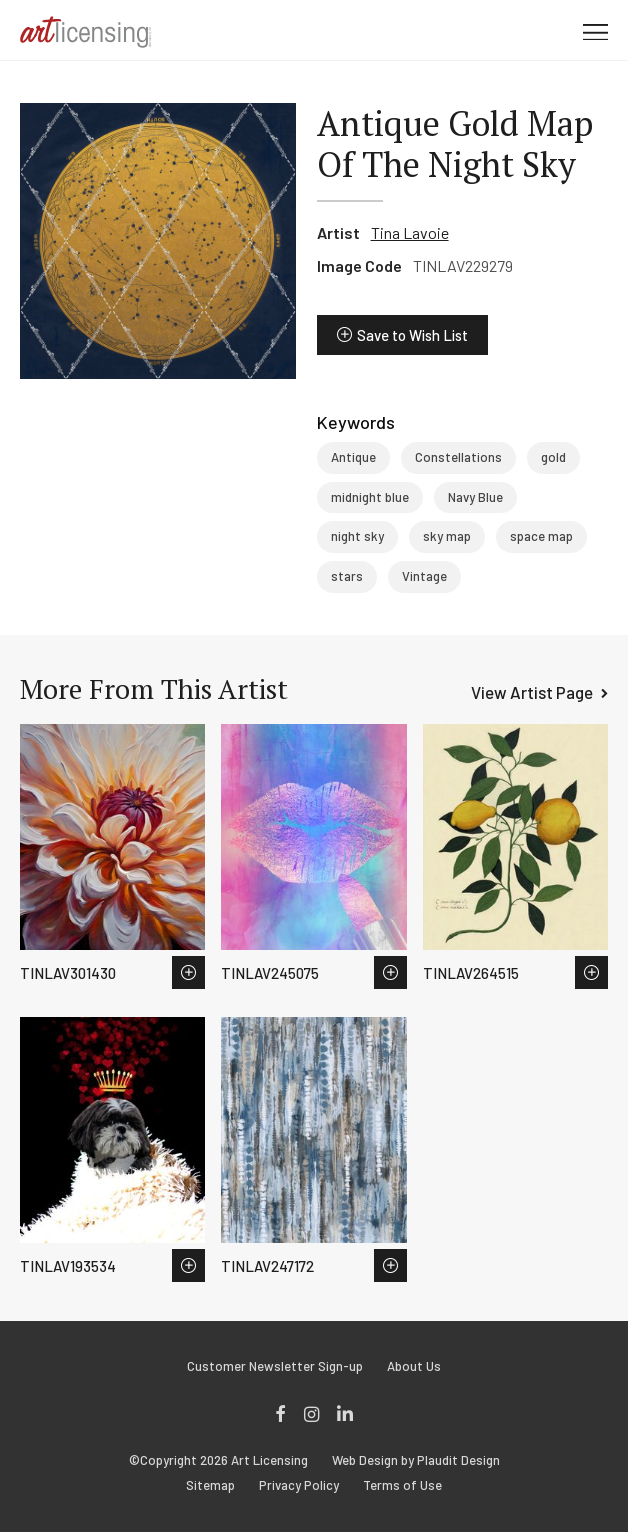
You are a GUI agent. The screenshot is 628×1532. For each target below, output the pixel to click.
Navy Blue (475, 497)
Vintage (424, 576)
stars (347, 576)
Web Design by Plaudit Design (416, 1460)
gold (553, 457)
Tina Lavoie (410, 232)
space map (541, 536)
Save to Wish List (412, 335)
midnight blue (370, 497)
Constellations (458, 457)
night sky (357, 536)
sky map (447, 536)
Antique (353, 457)
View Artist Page (532, 692)
